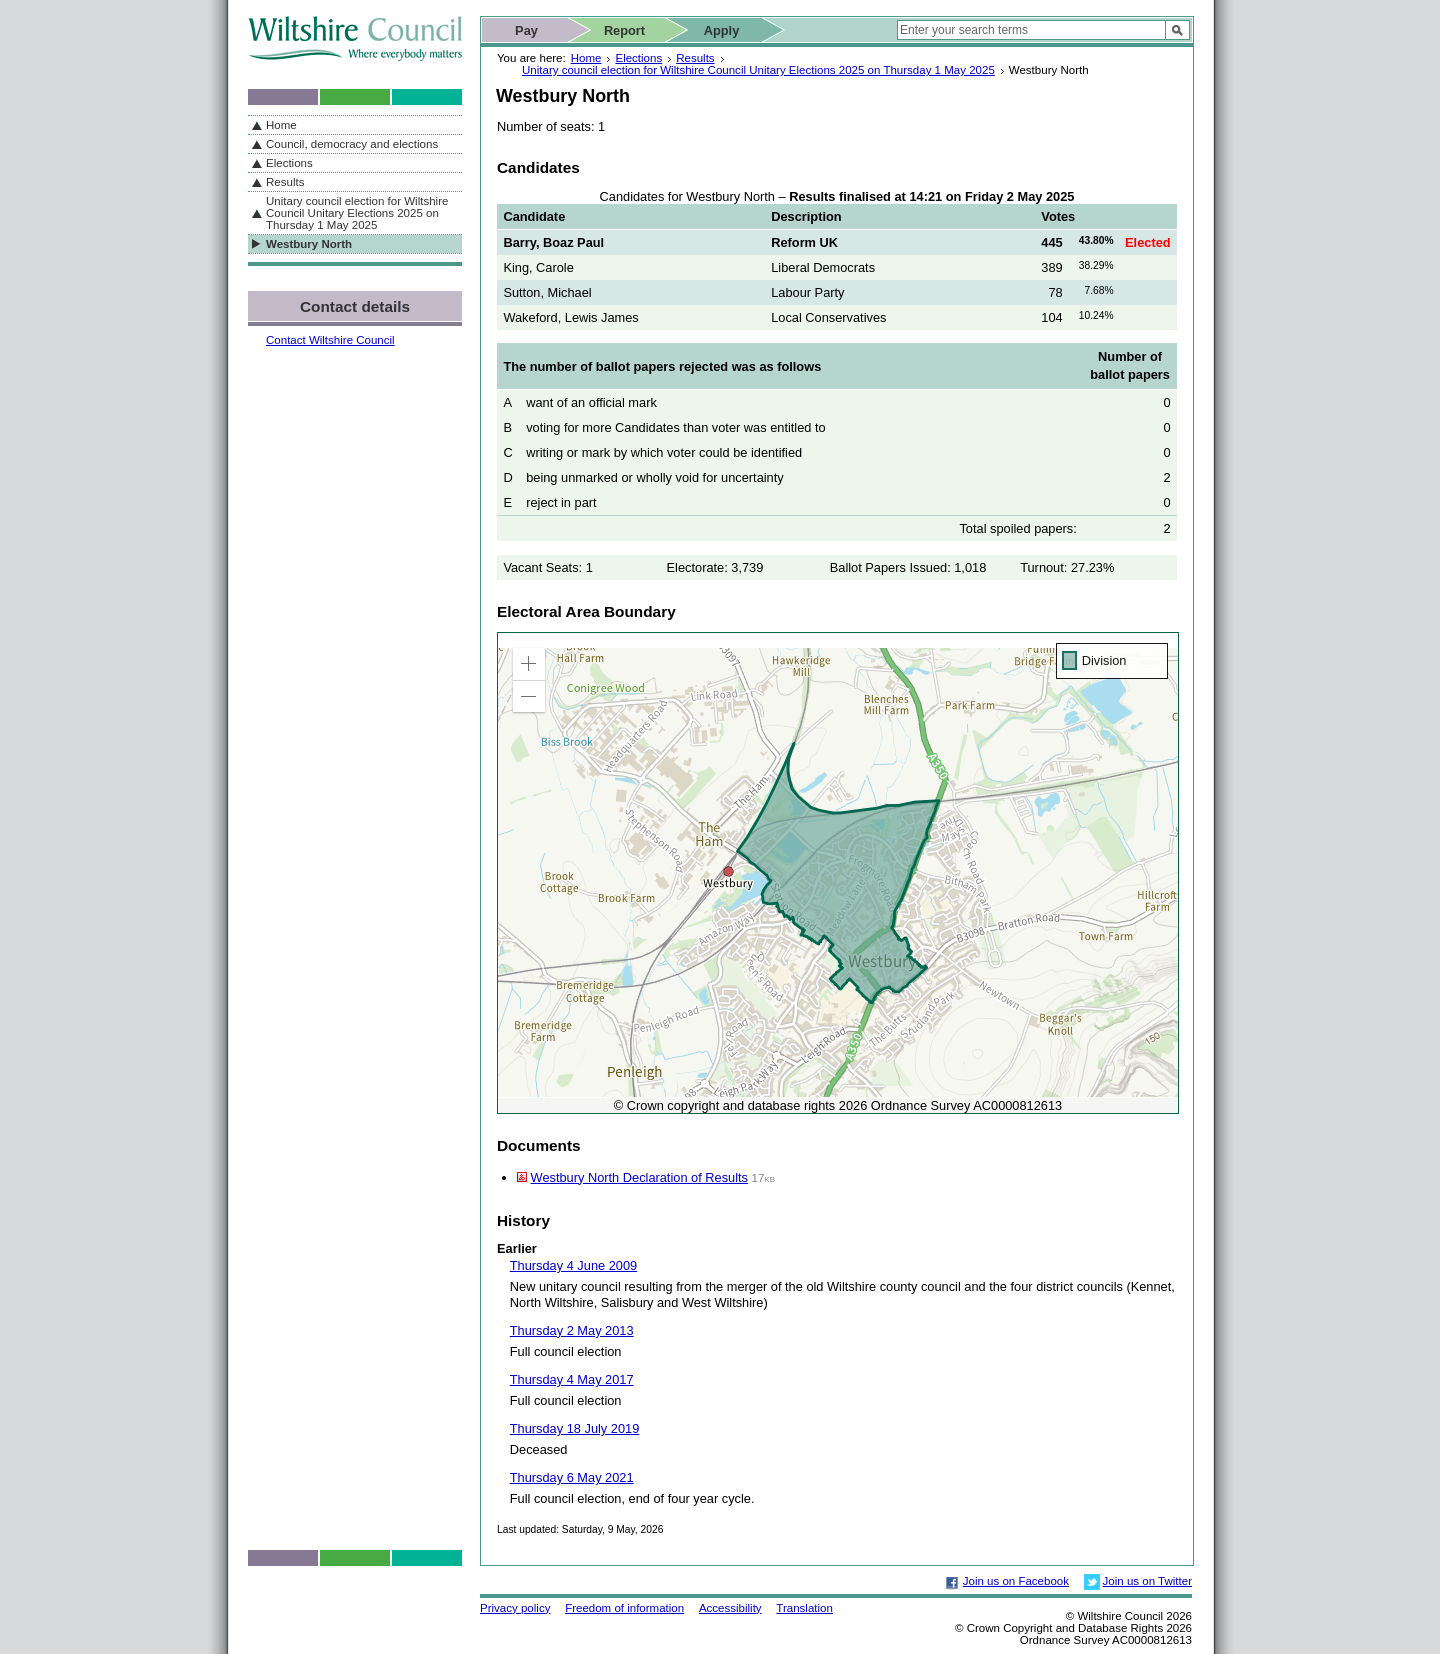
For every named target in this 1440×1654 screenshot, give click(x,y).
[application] (838, 873)
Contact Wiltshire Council (330, 340)
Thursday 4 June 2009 (573, 1265)
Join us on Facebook (1016, 1581)
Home (586, 58)
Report (624, 30)
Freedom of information (624, 1608)
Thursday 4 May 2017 (572, 1379)
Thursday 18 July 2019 (574, 1428)
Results (695, 58)
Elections (638, 58)
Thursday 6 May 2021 (572, 1477)
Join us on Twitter (1147, 1581)
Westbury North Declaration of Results (639, 1177)
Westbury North (309, 244)
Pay (526, 30)
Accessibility (730, 1608)
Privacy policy (515, 1608)
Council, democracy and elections (352, 144)
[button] (529, 664)
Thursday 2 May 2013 (572, 1330)
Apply (722, 30)
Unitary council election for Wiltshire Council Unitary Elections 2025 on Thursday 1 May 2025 (758, 70)
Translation (804, 1608)
